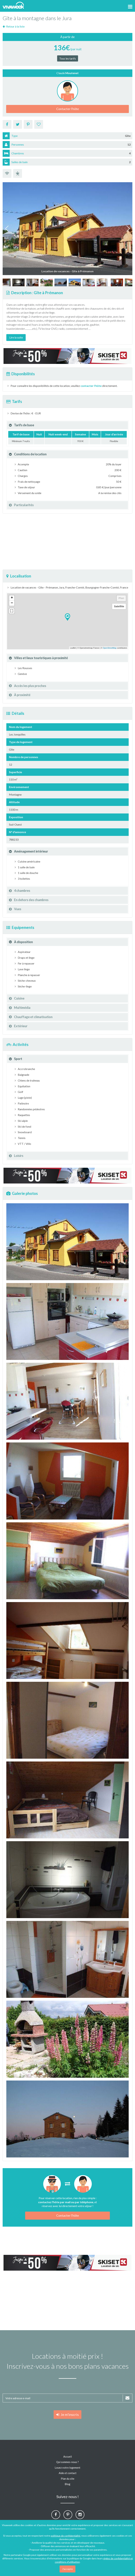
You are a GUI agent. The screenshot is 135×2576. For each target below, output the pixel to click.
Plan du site (67, 2478)
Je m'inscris (67, 2414)
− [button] (12, 603)
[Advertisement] (67, 541)
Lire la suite (16, 337)
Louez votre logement (67, 2467)
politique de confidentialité (65, 2535)
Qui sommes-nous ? (67, 2462)
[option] (75, 282)
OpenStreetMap (110, 648)
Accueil (67, 2456)
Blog (67, 2484)
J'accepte (67, 2568)
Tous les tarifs (67, 58)
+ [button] (12, 598)
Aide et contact (67, 2473)
